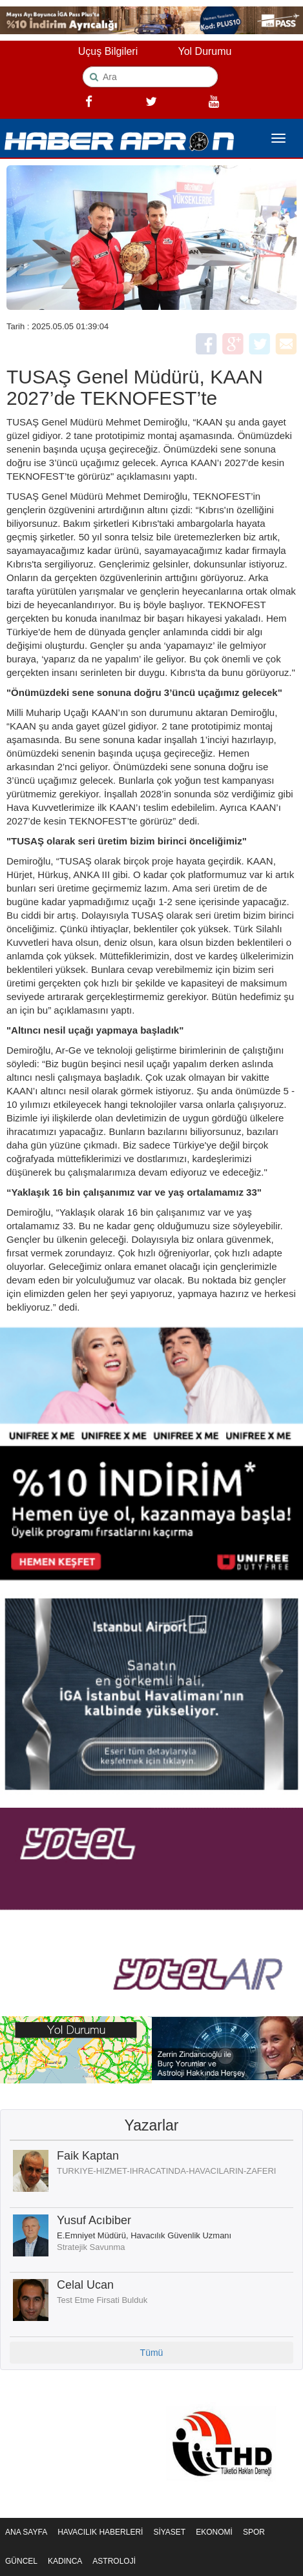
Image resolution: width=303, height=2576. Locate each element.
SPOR (254, 2532)
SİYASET (169, 2532)
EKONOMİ (214, 2532)
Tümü (151, 2352)
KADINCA (65, 2561)
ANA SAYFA (26, 2532)
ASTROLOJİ (114, 2561)
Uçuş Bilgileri (108, 51)
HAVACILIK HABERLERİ (100, 2532)
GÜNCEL (21, 2561)
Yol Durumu (204, 51)
